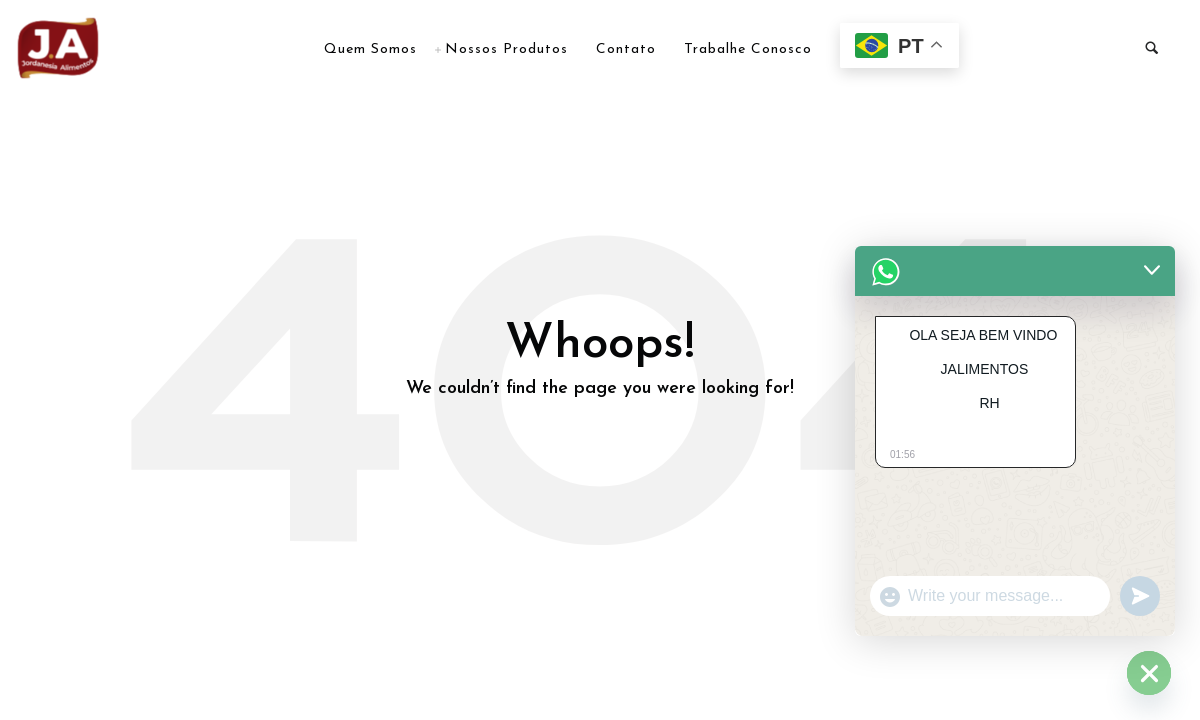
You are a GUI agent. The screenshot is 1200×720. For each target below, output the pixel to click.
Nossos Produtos (506, 49)
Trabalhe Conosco (748, 49)
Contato (626, 49)
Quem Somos (370, 49)
